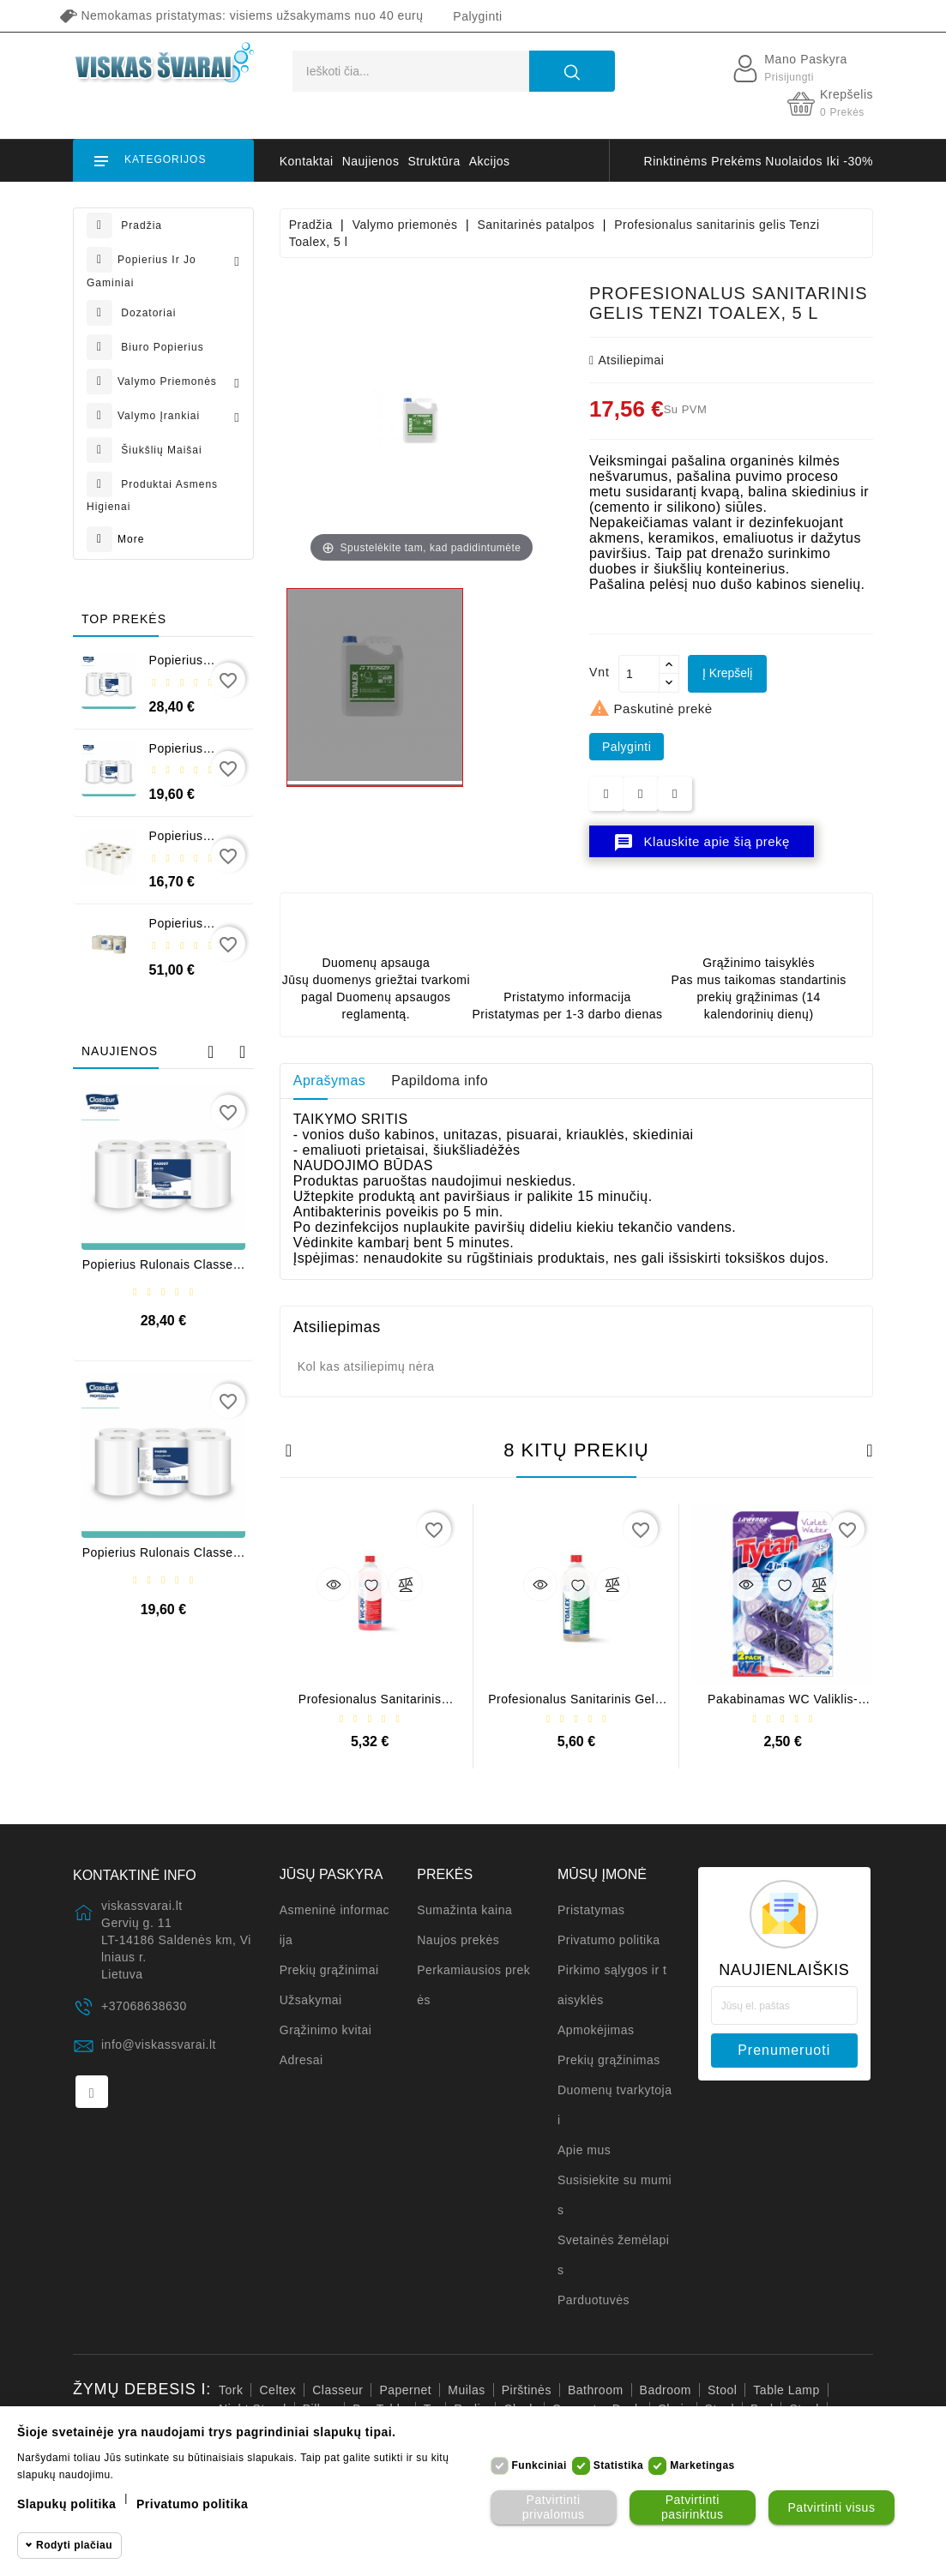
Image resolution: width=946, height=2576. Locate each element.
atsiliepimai (626, 360)
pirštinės (526, 2390)
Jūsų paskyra (331, 1874)
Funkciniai (539, 2465)
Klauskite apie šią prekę (701, 842)
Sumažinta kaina (464, 1910)
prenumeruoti (784, 2050)
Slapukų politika (66, 2504)
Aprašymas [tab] (329, 1080)
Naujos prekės (458, 1940)
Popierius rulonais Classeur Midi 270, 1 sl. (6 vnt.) (163, 1271)
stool (722, 2390)
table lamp (786, 2390)
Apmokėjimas (596, 2030)
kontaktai (307, 161)
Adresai (301, 2060)
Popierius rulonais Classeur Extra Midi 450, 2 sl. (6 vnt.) (162, 1559)
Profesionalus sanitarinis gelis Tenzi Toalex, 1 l (576, 1705)
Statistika (618, 2465)
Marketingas (702, 2465)
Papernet (405, 2390)
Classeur (337, 2390)
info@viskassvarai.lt (158, 2044)
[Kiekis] (639, 674)
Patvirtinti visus (832, 2507)
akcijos (489, 161)
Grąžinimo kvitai (326, 2030)
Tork (231, 2390)
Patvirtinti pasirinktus (692, 2507)
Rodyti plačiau (74, 2545)
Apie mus (584, 2150)
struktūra (433, 161)
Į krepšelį (727, 673)
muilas (466, 2390)
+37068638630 (144, 2006)
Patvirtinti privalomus (553, 2507)
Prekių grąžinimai (329, 1970)
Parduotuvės (593, 2300)
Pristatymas (591, 1910)
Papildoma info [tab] (439, 1080)
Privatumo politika (608, 1940)
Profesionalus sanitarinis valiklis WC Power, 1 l (370, 1705)
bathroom (596, 2390)
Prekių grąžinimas (608, 2060)
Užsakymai (311, 2000)
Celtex (277, 2390)
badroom (665, 2390)
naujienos (371, 161)
